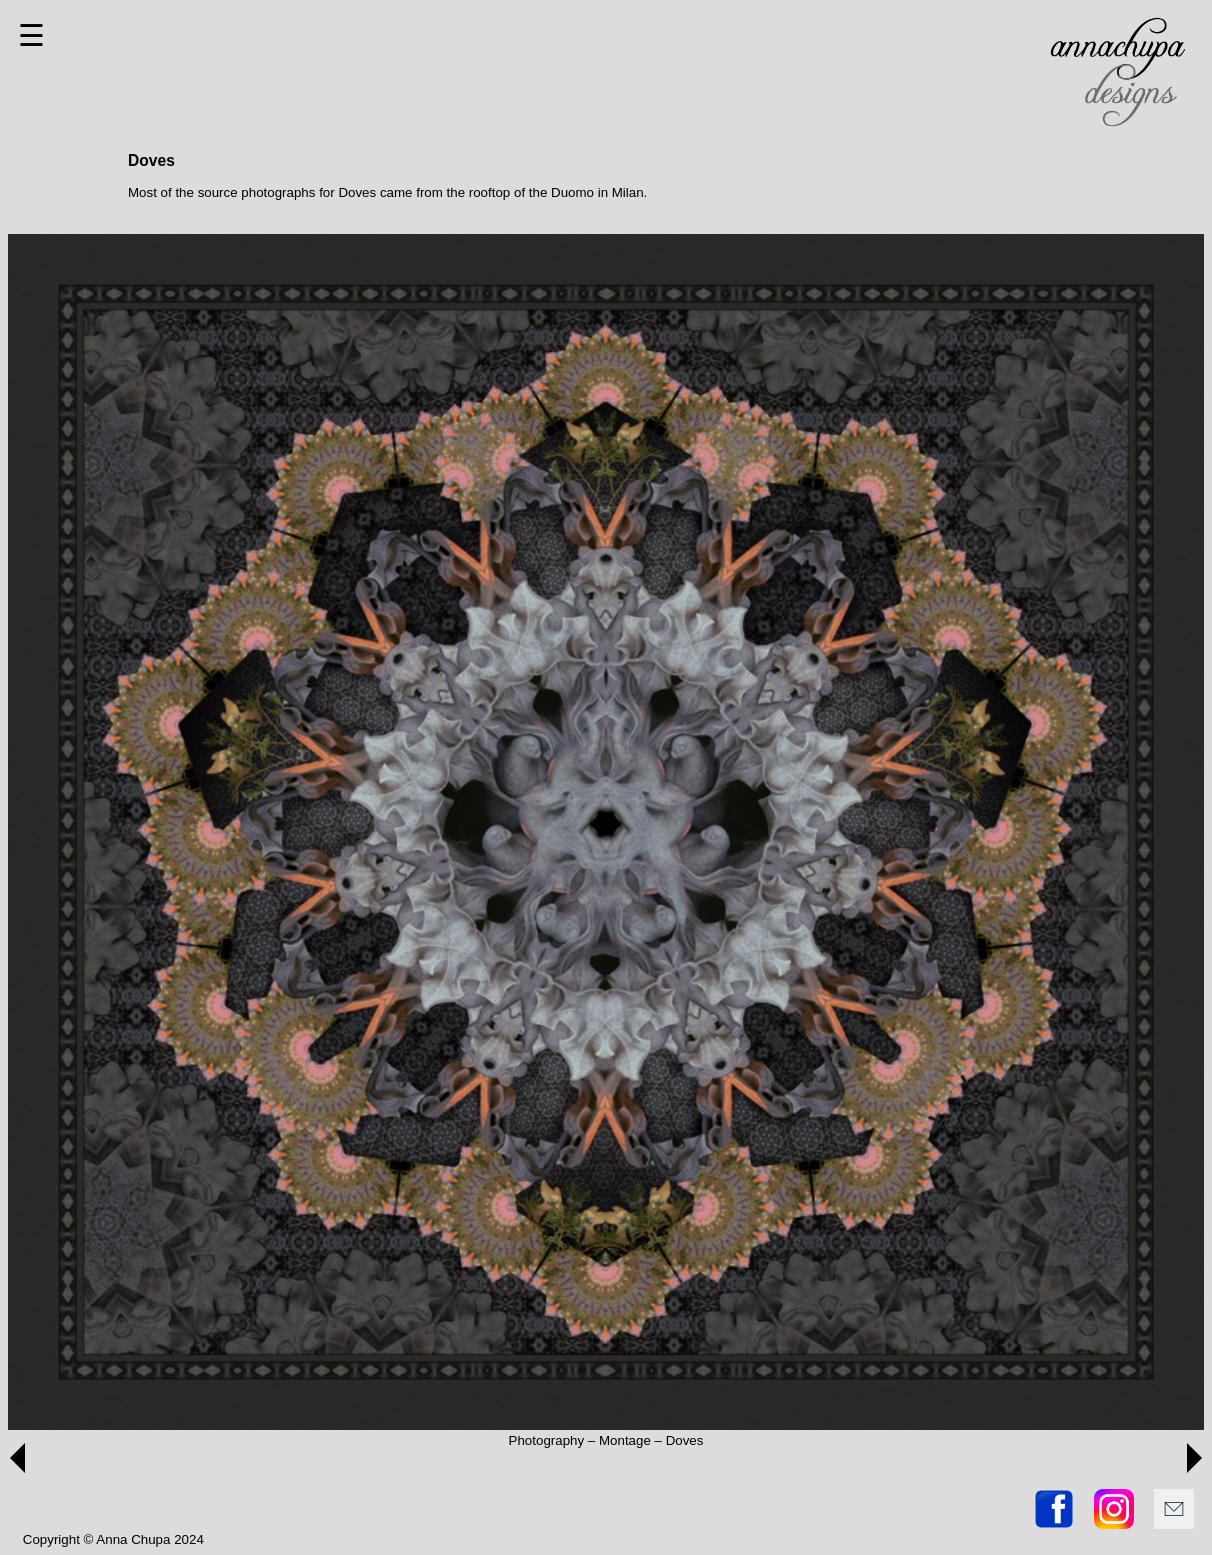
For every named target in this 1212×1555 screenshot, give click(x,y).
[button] (17, 1458)
